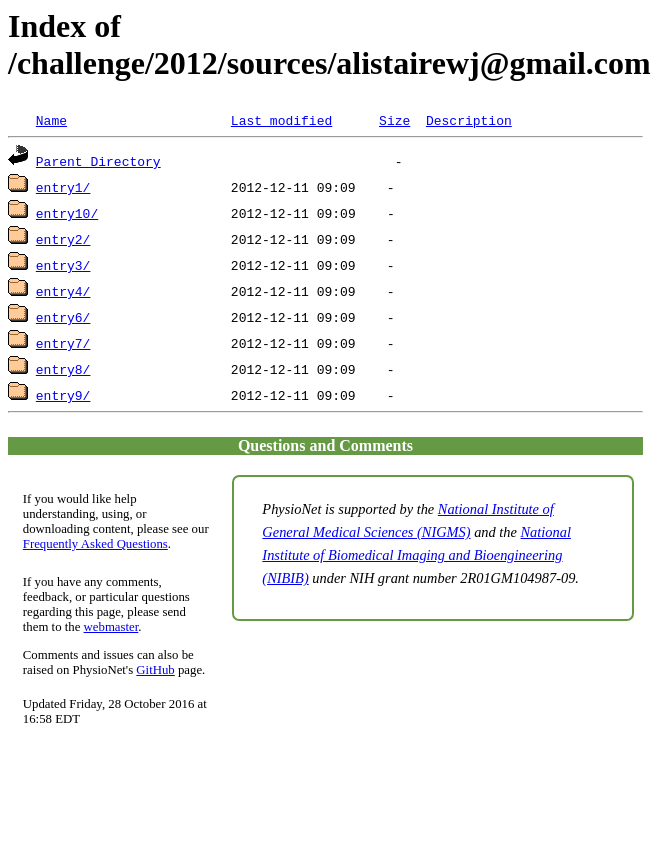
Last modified (281, 120)
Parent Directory (98, 161)
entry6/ (63, 317)
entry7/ (63, 343)
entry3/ (63, 265)
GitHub (155, 670)
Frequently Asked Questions (95, 544)
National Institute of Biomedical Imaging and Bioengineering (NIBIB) (416, 555)
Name (51, 120)
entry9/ (63, 395)
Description (469, 120)
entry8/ (63, 369)
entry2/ (63, 239)
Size (394, 120)
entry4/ (63, 291)
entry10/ (67, 213)
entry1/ (63, 187)
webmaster (111, 627)
